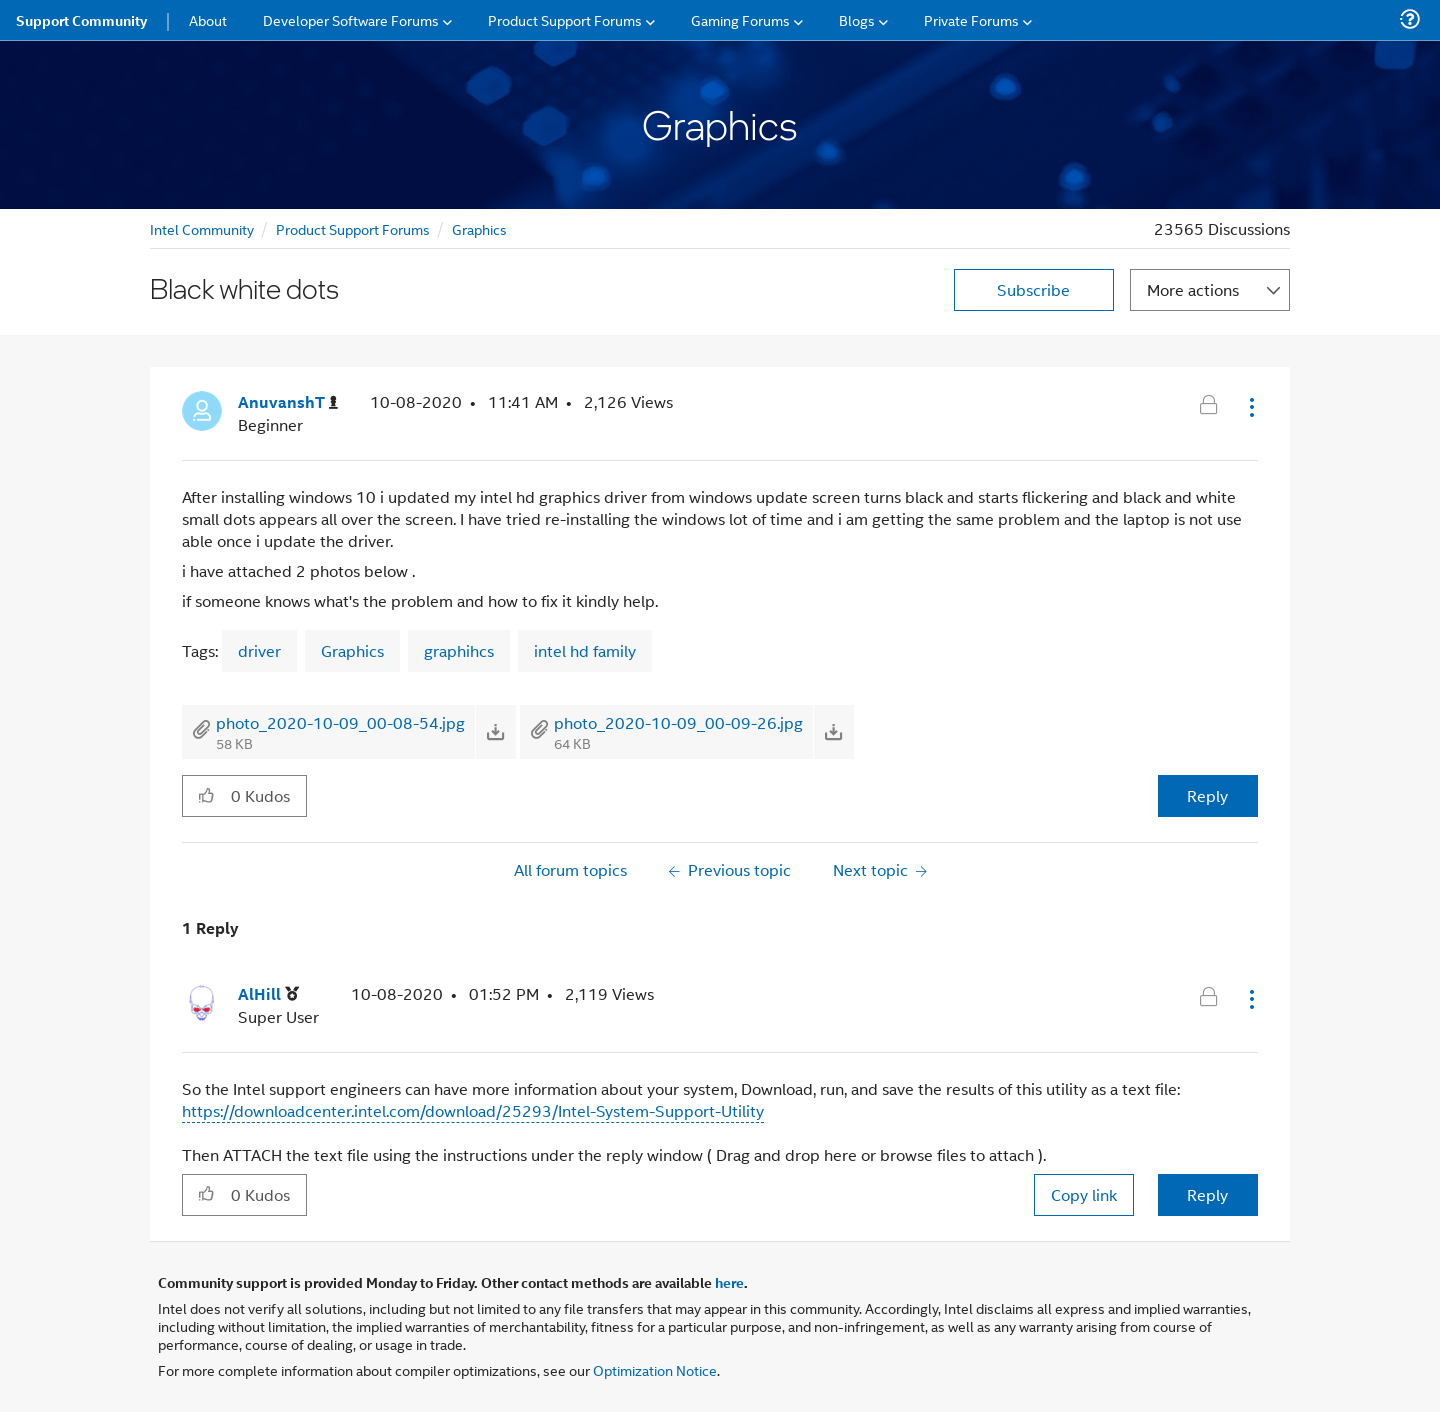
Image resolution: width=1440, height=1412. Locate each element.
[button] (1250, 407)
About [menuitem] (208, 19)
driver (259, 650)
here (729, 1282)
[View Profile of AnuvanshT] (288, 402)
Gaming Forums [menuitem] (740, 19)
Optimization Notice (655, 1369)
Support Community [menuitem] (81, 20)
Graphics (479, 228)
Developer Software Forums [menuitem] (351, 19)
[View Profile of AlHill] (268, 994)
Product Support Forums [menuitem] (565, 19)
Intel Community (202, 228)
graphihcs (459, 650)
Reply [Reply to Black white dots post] (1207, 795)
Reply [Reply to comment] (1207, 1194)
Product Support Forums (353, 228)
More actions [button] (1193, 289)
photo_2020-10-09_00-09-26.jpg (678, 722)
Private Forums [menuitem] (971, 19)
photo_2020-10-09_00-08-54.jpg (340, 722)
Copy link (1084, 1194)
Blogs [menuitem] (857, 19)
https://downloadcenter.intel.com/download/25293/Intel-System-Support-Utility (473, 1110)
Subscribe (1033, 289)
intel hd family (585, 650)
